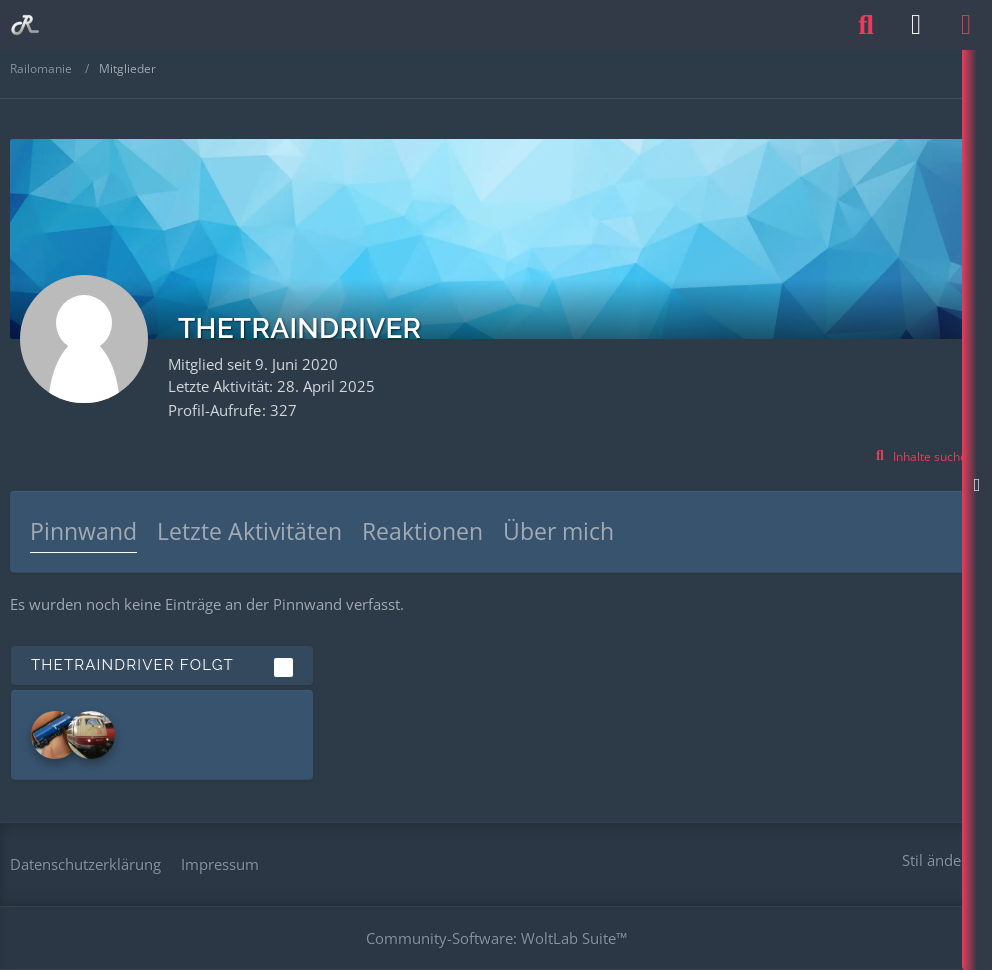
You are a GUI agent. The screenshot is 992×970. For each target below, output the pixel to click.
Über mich (558, 531)
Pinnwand (83, 531)
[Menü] (966, 25)
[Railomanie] (25, 25)
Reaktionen (422, 531)
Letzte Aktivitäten (249, 531)
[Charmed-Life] (55, 735)
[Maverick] (91, 735)
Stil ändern (939, 860)
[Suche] (866, 25)
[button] (922, 457)
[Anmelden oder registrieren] (916, 25)
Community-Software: (496, 938)
